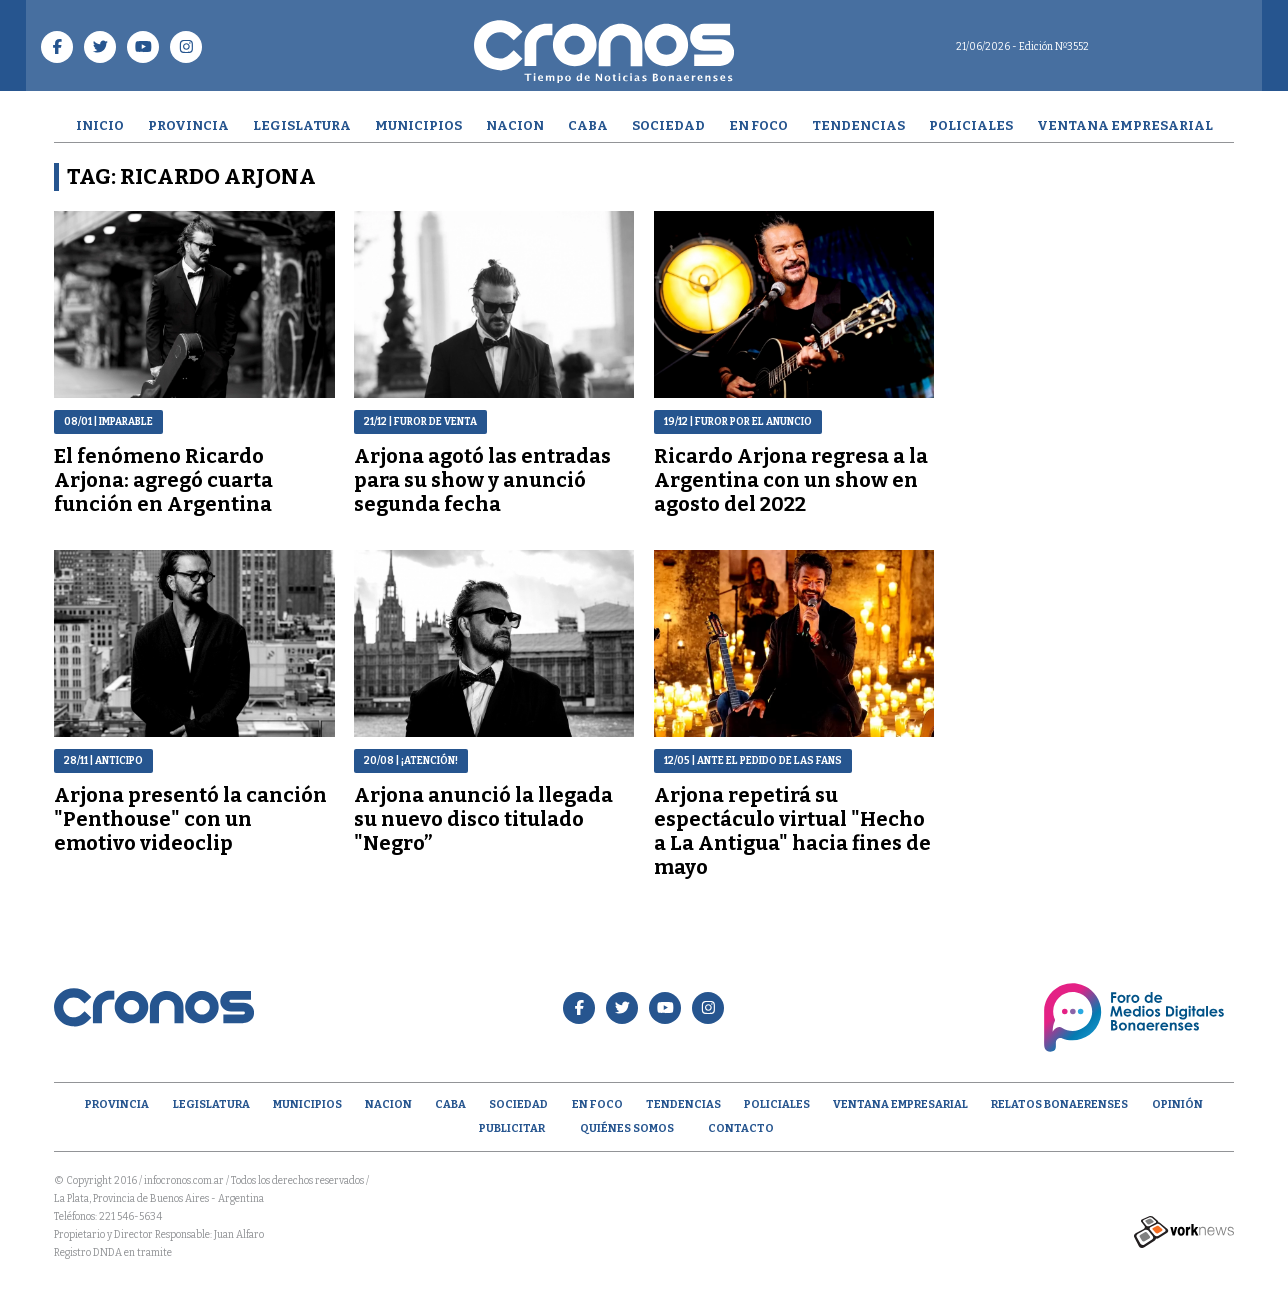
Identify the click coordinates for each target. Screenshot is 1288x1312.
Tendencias (858, 125)
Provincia (188, 125)
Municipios (418, 125)
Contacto (741, 1128)
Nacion (515, 125)
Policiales (971, 125)
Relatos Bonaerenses (1059, 1104)
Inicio (100, 125)
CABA (588, 125)
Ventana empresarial (1125, 125)
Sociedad (668, 125)
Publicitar (512, 1128)
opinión (1177, 1104)
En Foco (758, 125)
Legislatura (302, 125)
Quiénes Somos (627, 1128)
